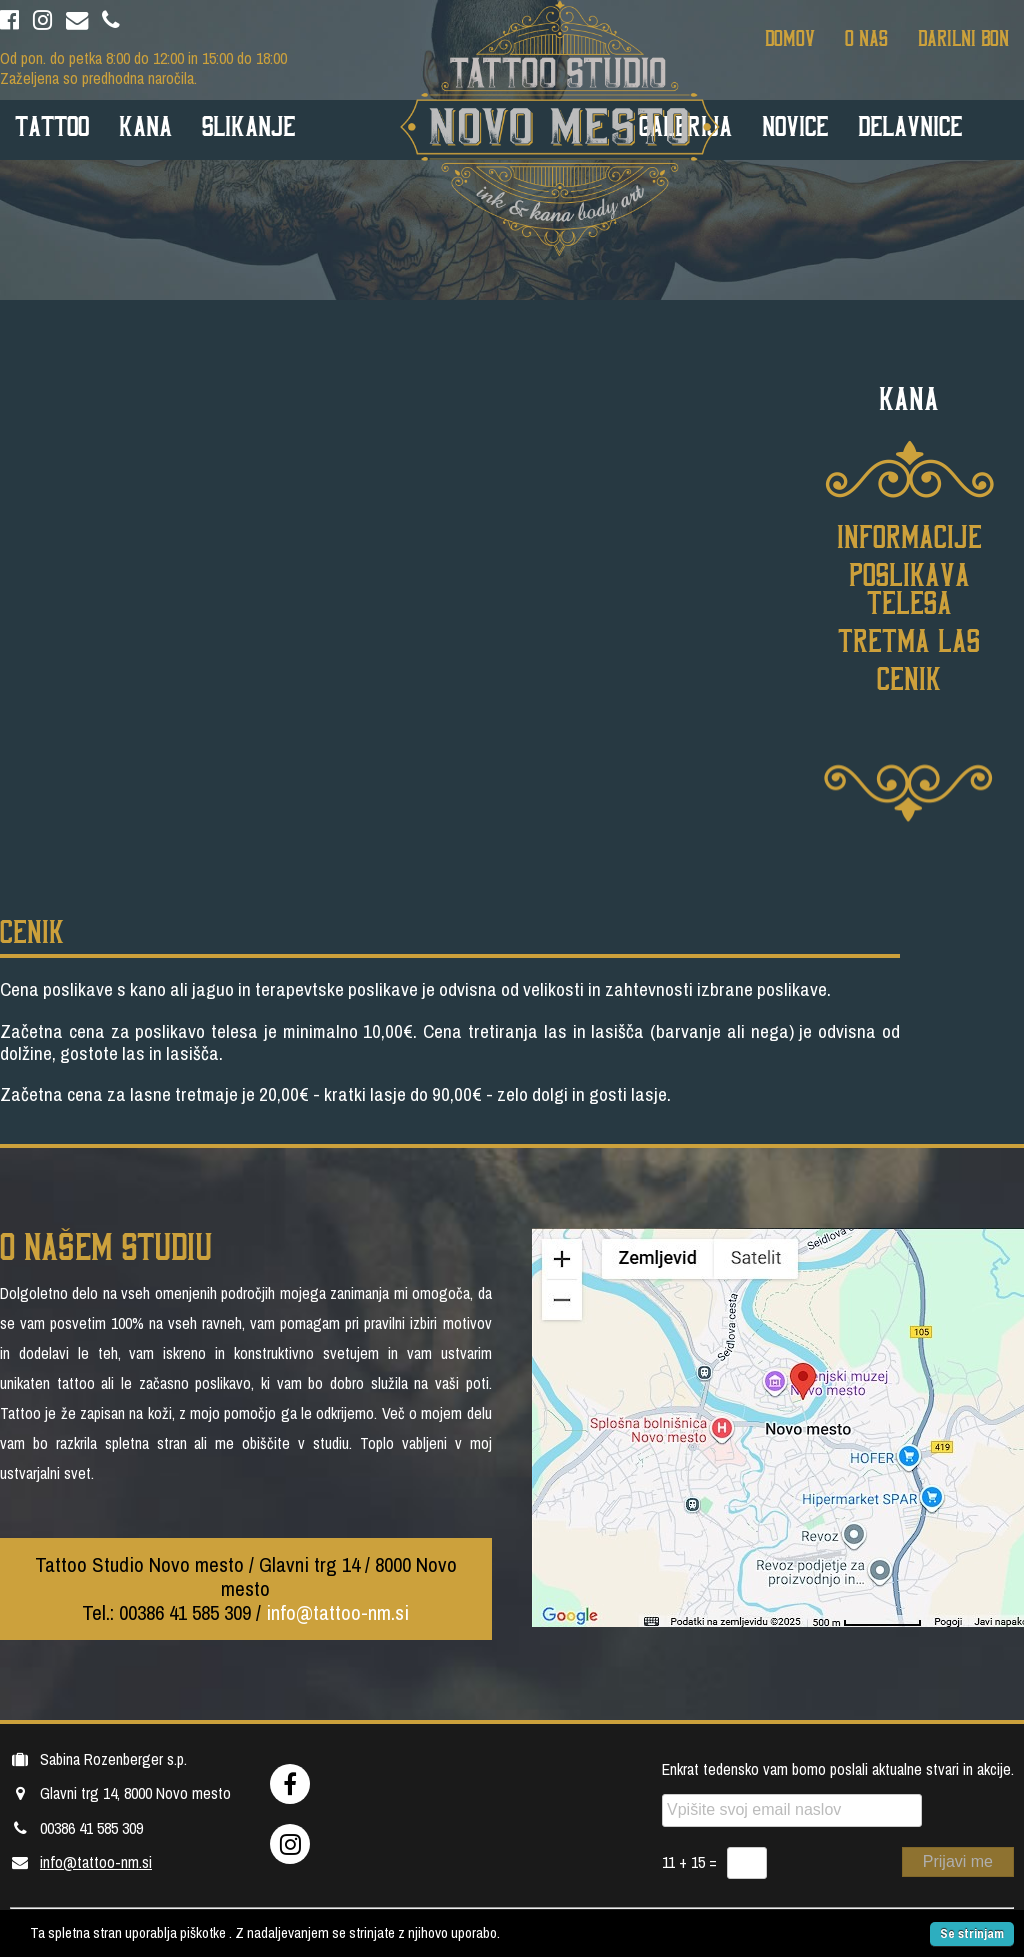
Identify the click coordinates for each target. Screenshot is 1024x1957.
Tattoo (52, 124)
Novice (795, 124)
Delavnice (910, 124)
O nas (866, 37)
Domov (790, 37)
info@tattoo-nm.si (337, 1612)
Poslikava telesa (909, 587)
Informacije (909, 535)
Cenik (909, 677)
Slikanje (248, 124)
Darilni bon (963, 37)
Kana (145, 124)
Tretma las (909, 639)
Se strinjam (972, 1933)
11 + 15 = (689, 1862)
